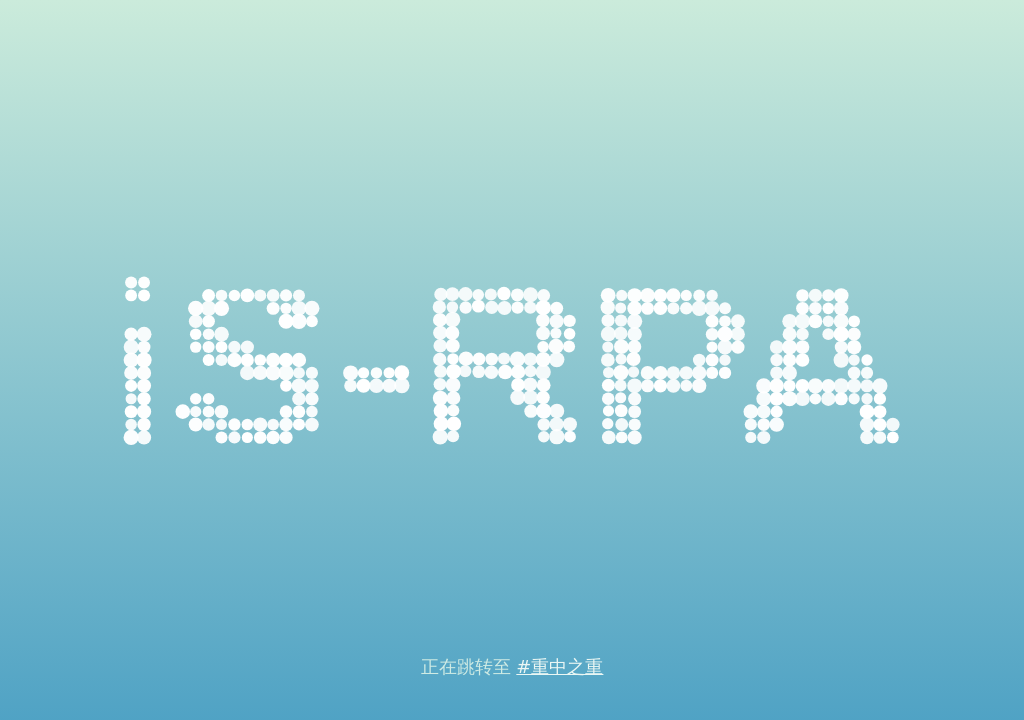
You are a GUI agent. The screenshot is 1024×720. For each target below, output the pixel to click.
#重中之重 (559, 666)
